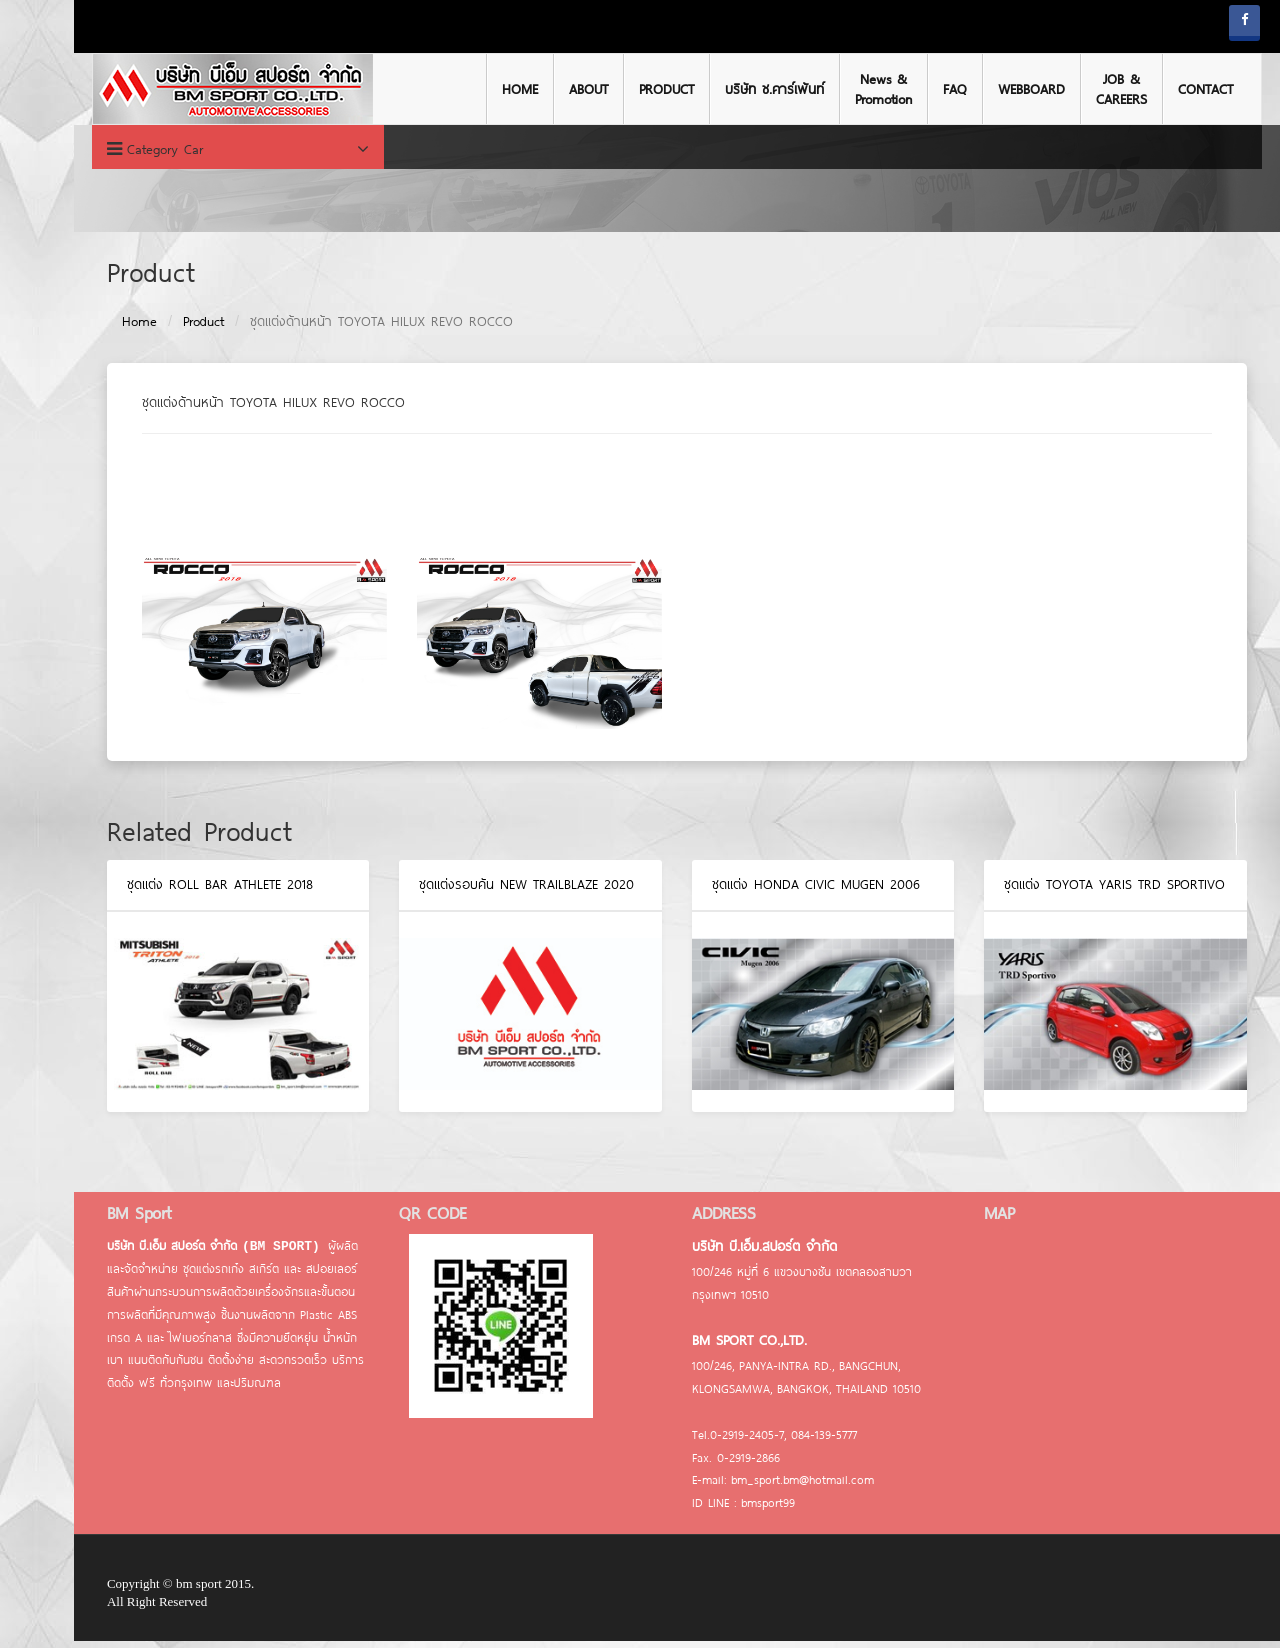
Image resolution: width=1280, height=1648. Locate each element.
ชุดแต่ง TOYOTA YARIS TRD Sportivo (1078, 891)
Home (102, 328)
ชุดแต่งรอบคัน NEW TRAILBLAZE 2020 (490, 891)
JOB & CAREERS (1084, 89)
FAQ (918, 89)
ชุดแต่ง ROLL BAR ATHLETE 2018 (183, 891)
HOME (483, 89)
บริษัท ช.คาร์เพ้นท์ (737, 89)
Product (166, 328)
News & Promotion (846, 89)
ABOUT (551, 89)
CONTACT (1168, 89)
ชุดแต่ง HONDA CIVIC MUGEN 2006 (779, 891)
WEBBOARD (994, 89)
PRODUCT (629, 89)
